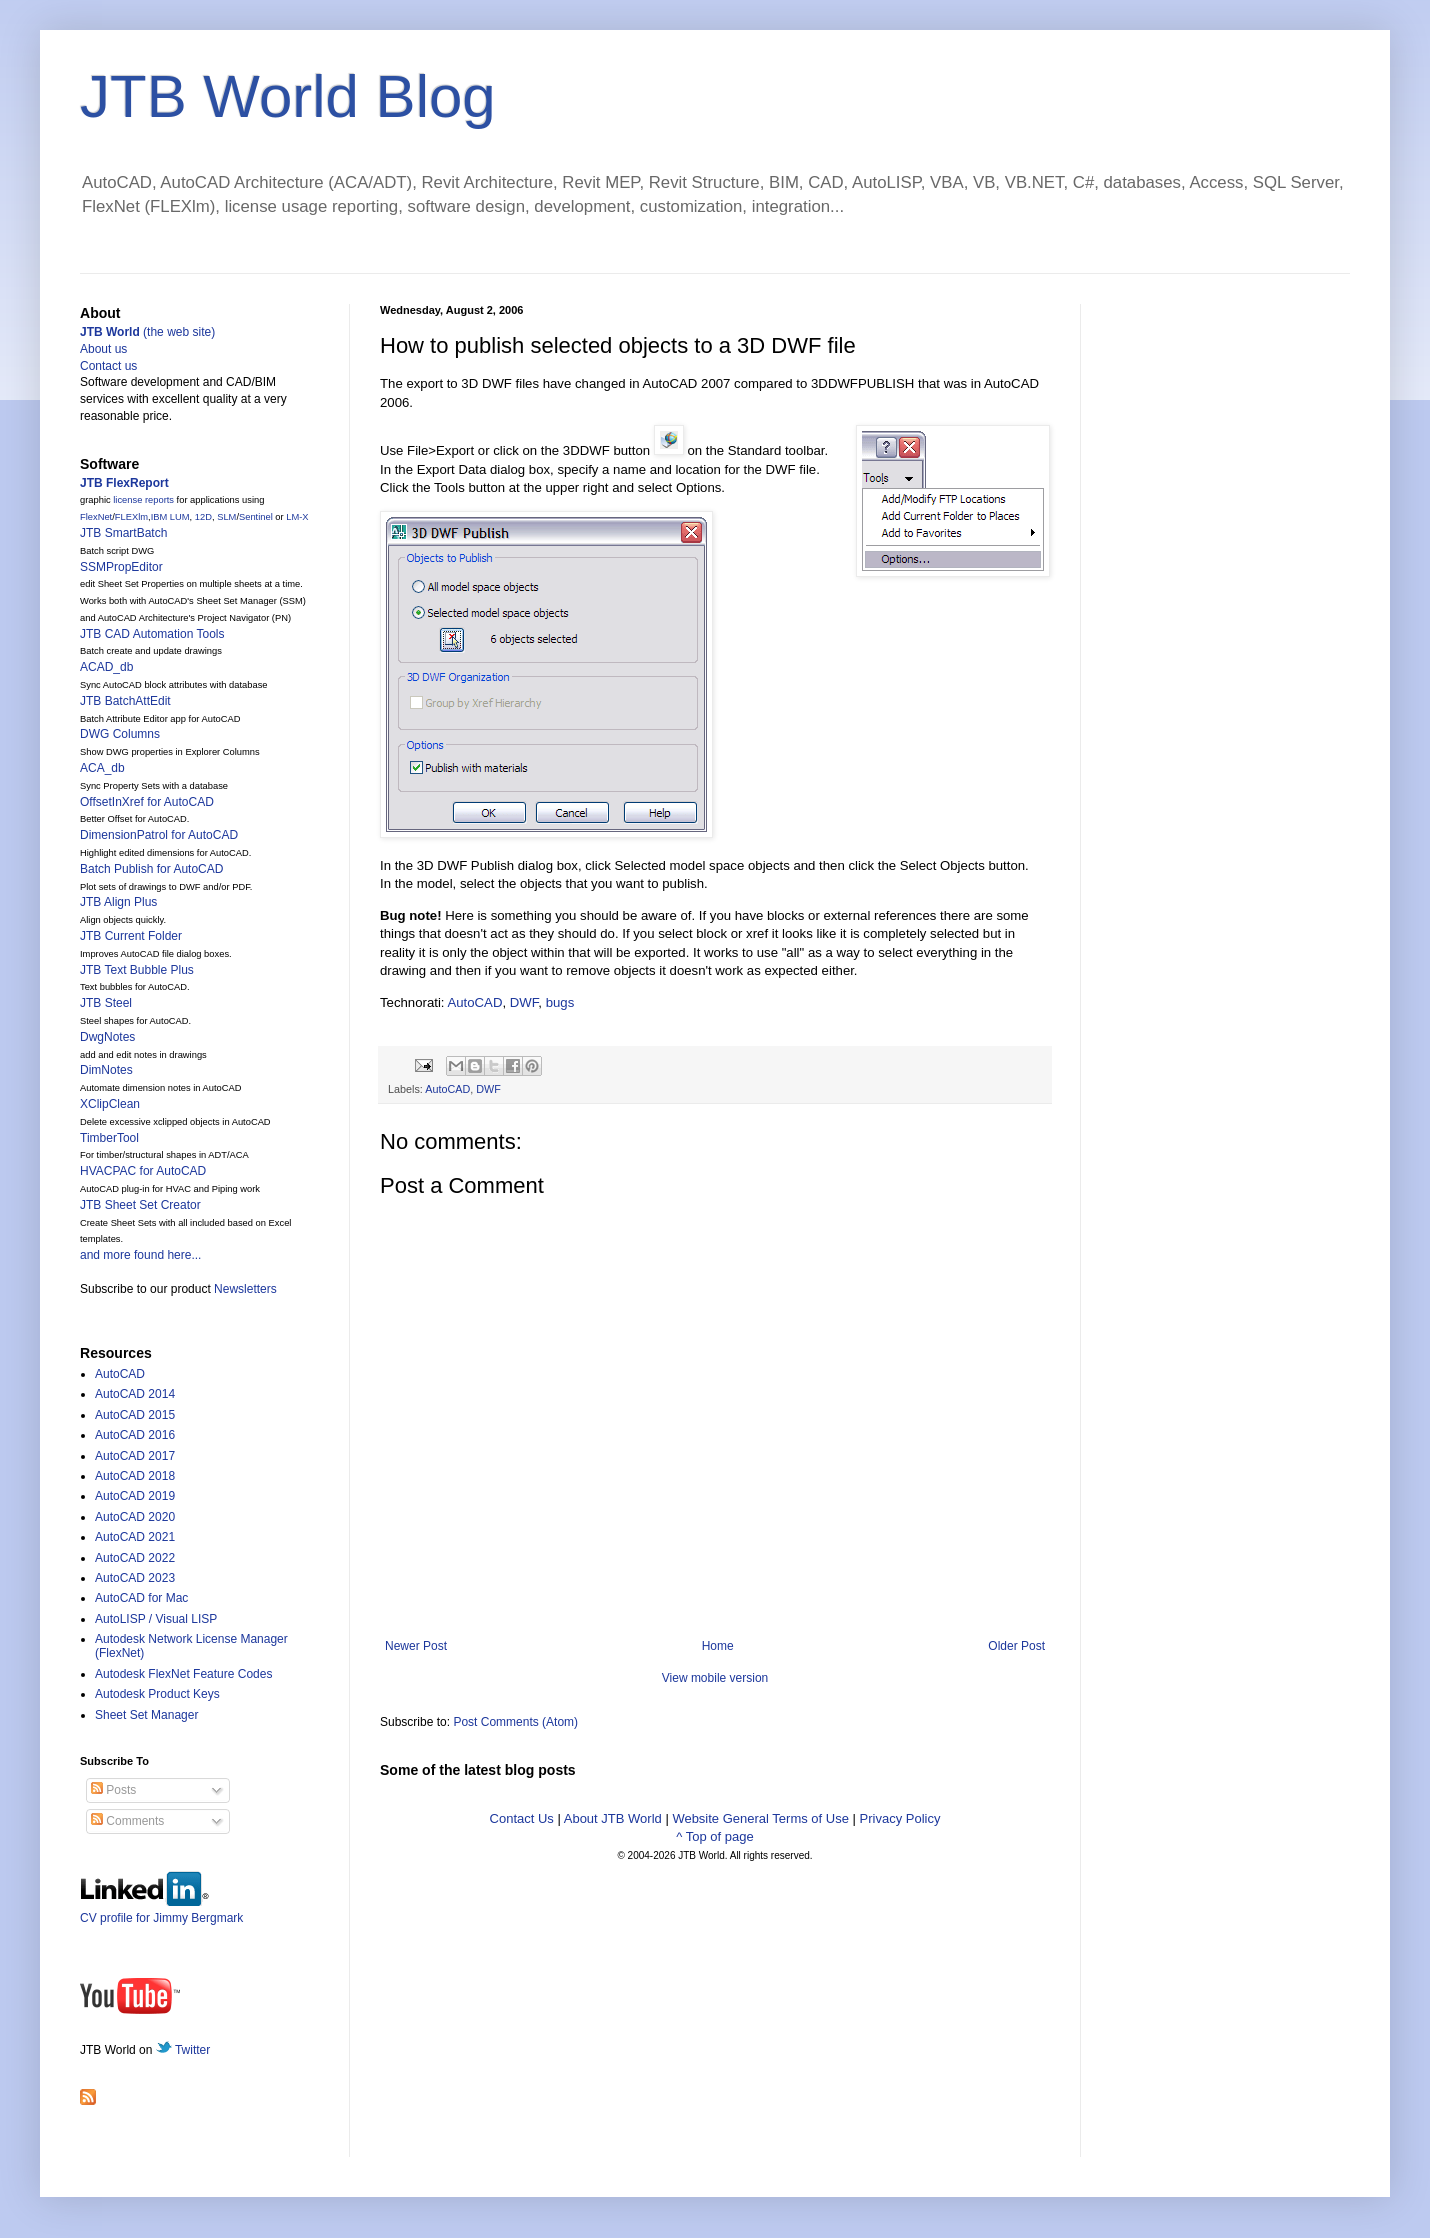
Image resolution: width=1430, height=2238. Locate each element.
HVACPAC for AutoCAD (143, 1171)
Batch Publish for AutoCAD (151, 869)
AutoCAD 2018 (135, 1476)
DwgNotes (107, 1037)
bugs (560, 1002)
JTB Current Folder (131, 936)
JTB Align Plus (118, 902)
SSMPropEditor (121, 567)
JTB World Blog (288, 96)
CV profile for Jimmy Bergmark (161, 1910)
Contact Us (522, 1818)
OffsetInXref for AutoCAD (147, 802)
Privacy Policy (900, 1818)
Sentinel (256, 517)
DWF (524, 1002)
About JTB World (613, 1818)
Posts (113, 1790)
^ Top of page (714, 1836)
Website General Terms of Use (760, 1818)
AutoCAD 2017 (135, 1456)
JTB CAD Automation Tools (152, 634)
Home (718, 1646)
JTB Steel (106, 1003)
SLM (226, 517)
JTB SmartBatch (123, 533)
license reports (143, 500)
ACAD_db (106, 667)
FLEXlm (131, 517)
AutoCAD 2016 (135, 1435)
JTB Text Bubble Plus (137, 970)
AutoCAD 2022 (135, 1558)
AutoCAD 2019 (135, 1496)
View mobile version (715, 1678)
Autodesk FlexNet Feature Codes (183, 1674)
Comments (127, 1821)
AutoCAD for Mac (141, 1598)
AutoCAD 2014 (135, 1394)
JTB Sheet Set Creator (140, 1205)
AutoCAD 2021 (135, 1537)
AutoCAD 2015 (135, 1415)
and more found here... (140, 1255)
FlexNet (96, 517)
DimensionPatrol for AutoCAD (159, 835)
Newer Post (416, 1646)
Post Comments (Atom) (515, 1722)
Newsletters (245, 1289)
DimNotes (106, 1070)
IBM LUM (170, 517)
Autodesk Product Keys (157, 1694)
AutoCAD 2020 (135, 1517)
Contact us (108, 366)
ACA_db (102, 768)
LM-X (297, 517)
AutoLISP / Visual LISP (156, 1619)
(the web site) (147, 332)
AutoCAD (474, 1002)
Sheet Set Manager (146, 1715)
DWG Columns (120, 734)
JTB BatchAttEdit (125, 701)
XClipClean (110, 1104)
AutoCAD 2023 (135, 1578)
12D (203, 517)
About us (103, 349)
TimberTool (109, 1138)
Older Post (1016, 1646)
